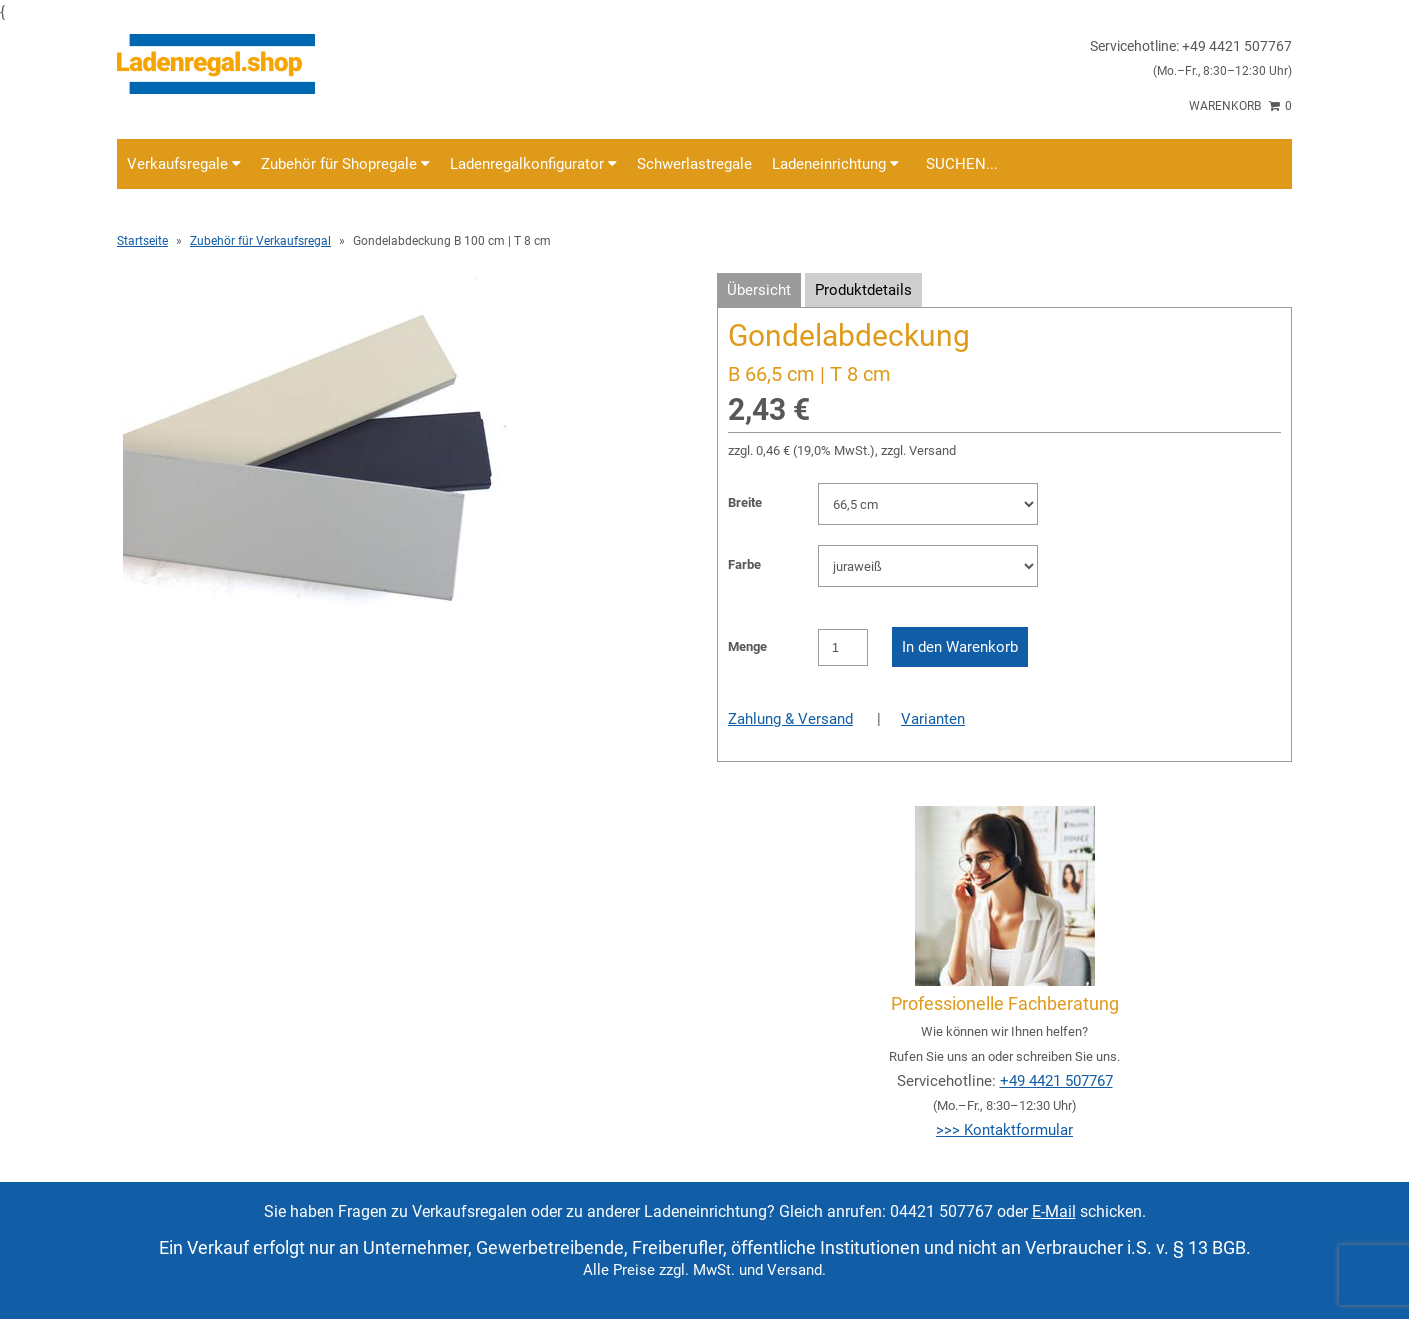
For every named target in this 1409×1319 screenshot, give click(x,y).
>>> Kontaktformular (1004, 1130)
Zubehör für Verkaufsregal (260, 241)
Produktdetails (863, 290)
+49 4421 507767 (1056, 1081)
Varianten (933, 719)
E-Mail (1054, 1211)
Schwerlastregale (694, 164)
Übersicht (759, 290)
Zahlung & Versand (790, 719)
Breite (745, 502)
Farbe (744, 564)
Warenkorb (1240, 106)
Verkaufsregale (184, 164)
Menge (747, 646)
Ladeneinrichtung (835, 164)
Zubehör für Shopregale (345, 164)
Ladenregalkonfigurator (533, 164)
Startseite (142, 241)
